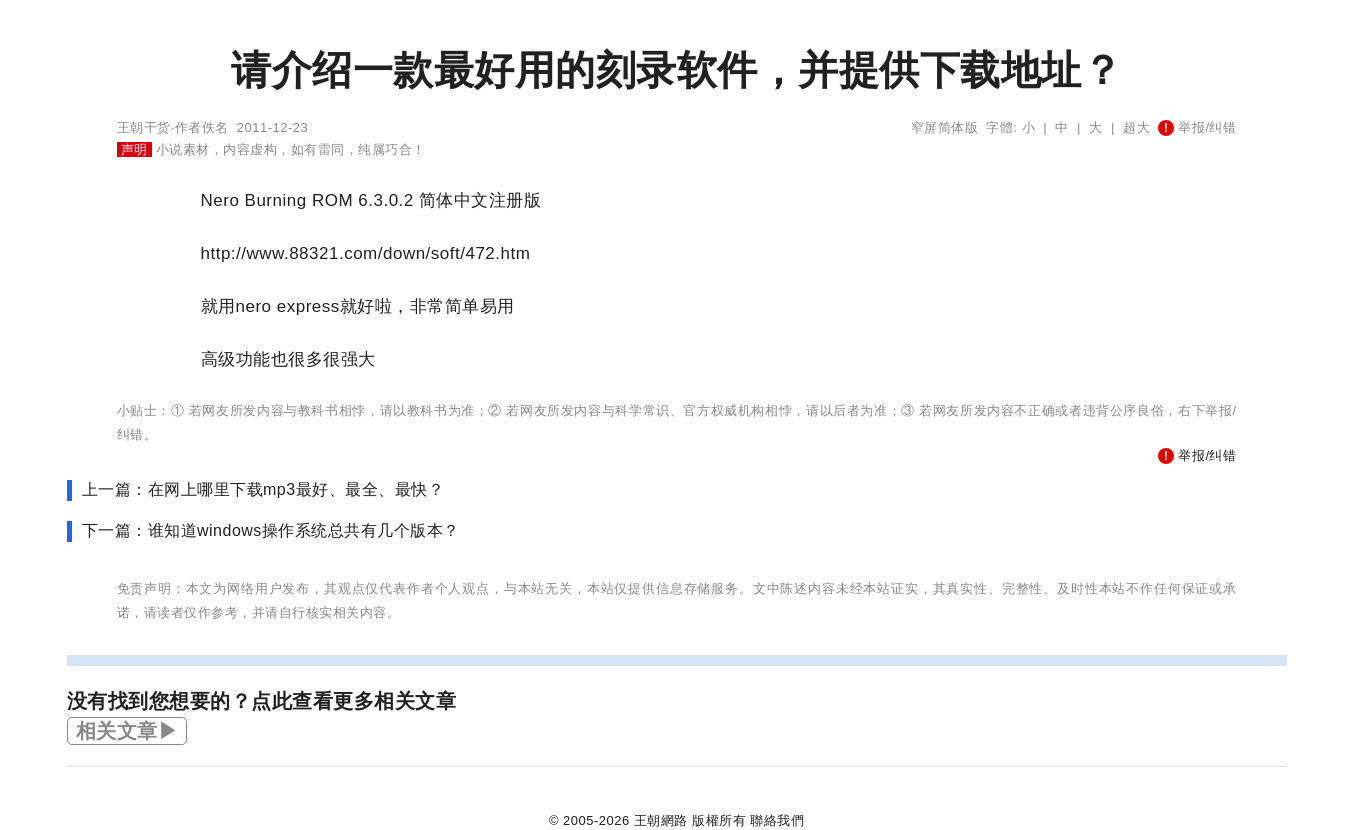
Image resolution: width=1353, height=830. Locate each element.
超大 (1136, 127)
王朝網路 (661, 820)
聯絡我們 (777, 820)
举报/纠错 (1197, 127)
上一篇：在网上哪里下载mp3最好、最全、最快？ (263, 489)
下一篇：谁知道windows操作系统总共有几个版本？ (271, 530)
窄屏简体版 (945, 127)
